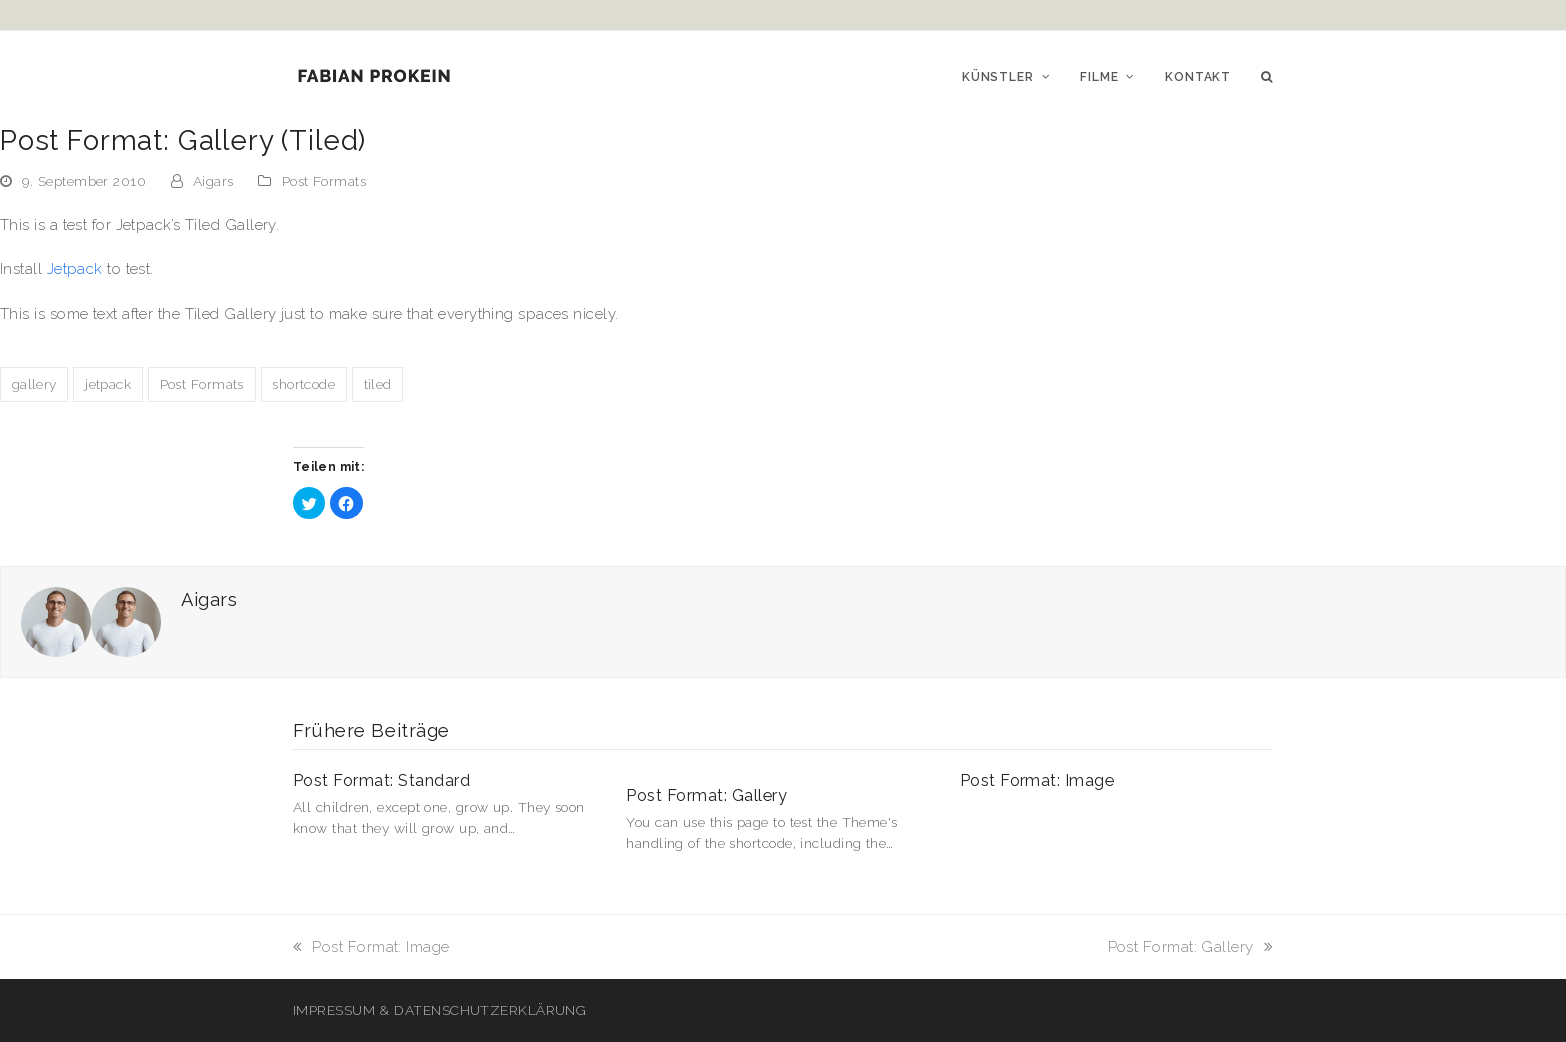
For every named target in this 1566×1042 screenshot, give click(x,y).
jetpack (108, 384)
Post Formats (324, 181)
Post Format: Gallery (706, 795)
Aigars (213, 181)
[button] (1267, 76)
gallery (34, 384)
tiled (378, 384)
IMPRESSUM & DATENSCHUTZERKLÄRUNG (439, 1010)
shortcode (303, 384)
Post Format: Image (1037, 780)
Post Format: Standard (381, 780)
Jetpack (75, 269)
